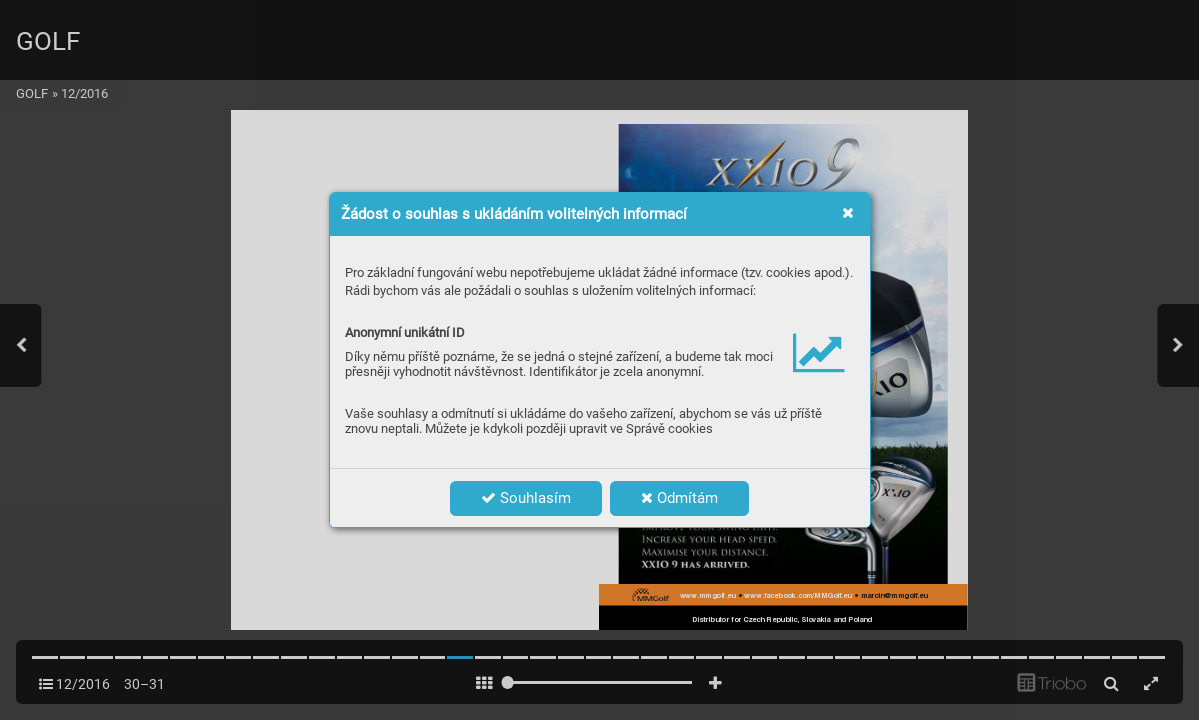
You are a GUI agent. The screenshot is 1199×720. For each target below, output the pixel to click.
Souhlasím (526, 498)
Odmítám (679, 498)
